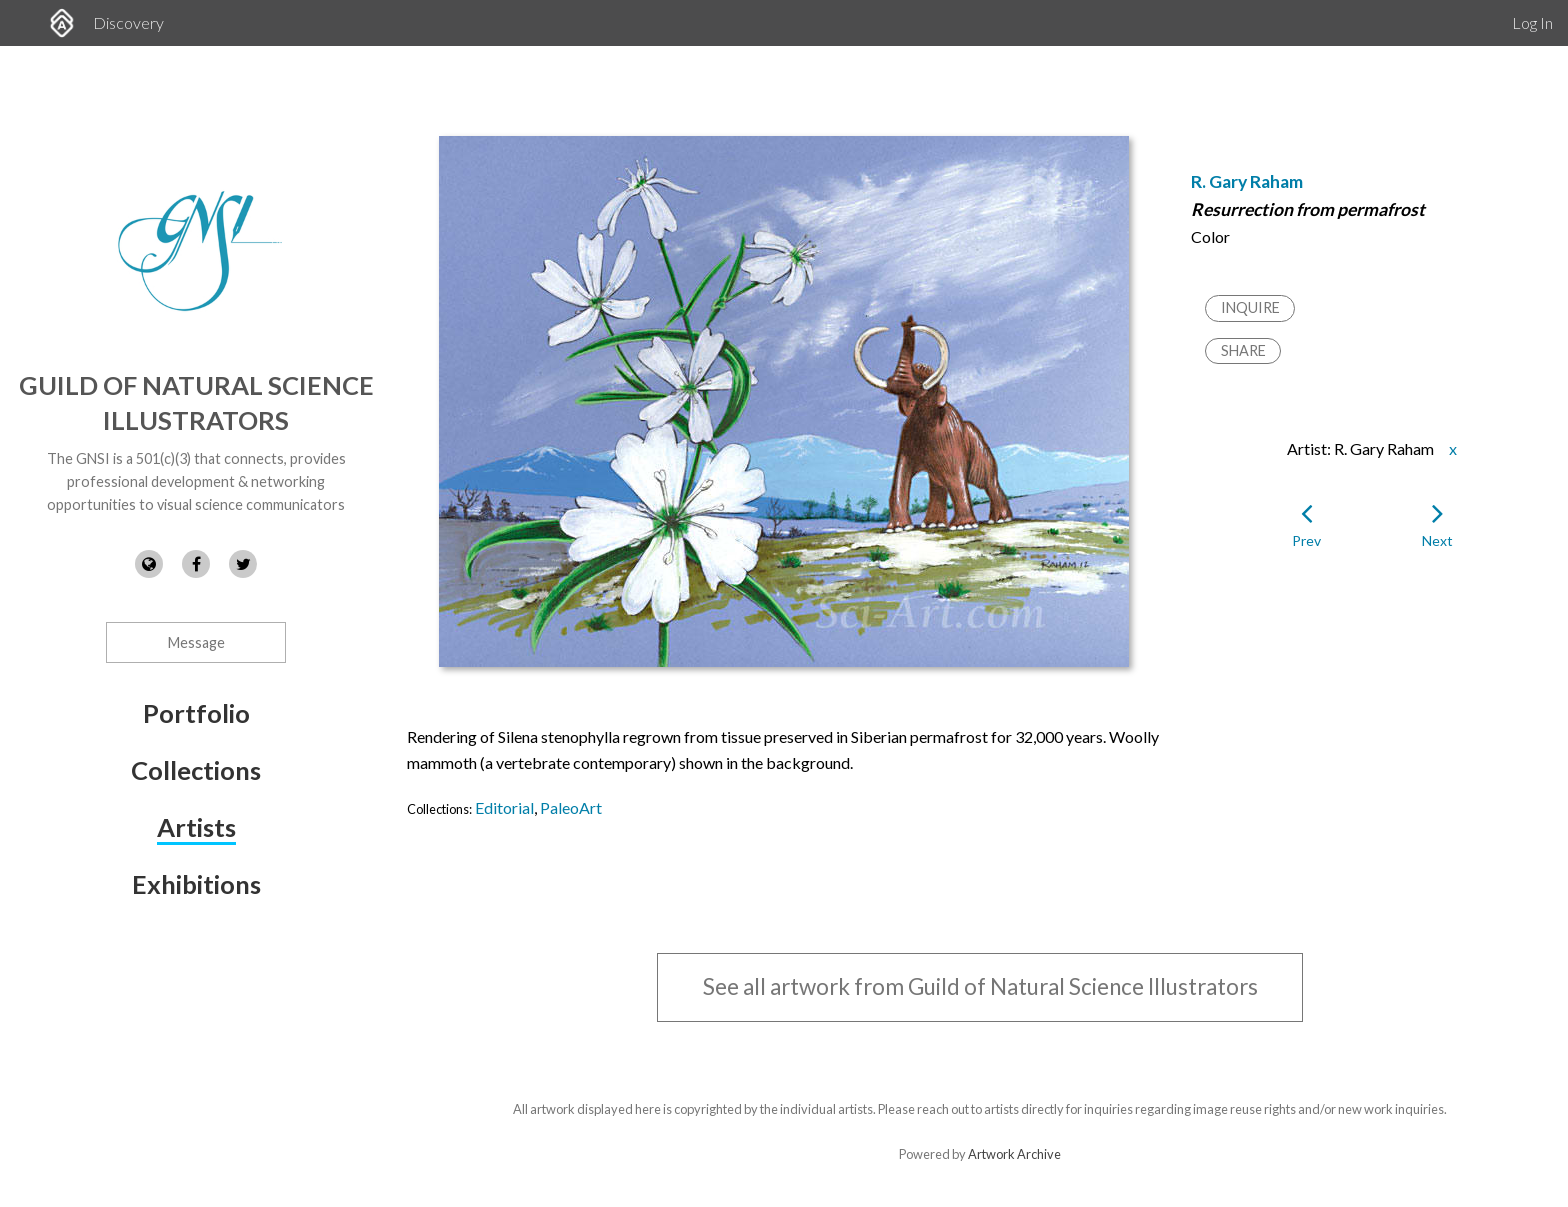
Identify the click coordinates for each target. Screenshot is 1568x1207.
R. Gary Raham (1247, 181)
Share (1243, 350)
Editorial (504, 807)
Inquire (1250, 307)
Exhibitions (196, 884)
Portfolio (196, 713)
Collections (196, 770)
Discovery (128, 22)
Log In (1532, 22)
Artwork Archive (1014, 1154)
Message (196, 642)
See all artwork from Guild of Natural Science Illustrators (980, 986)
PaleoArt (571, 807)
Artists (196, 827)
